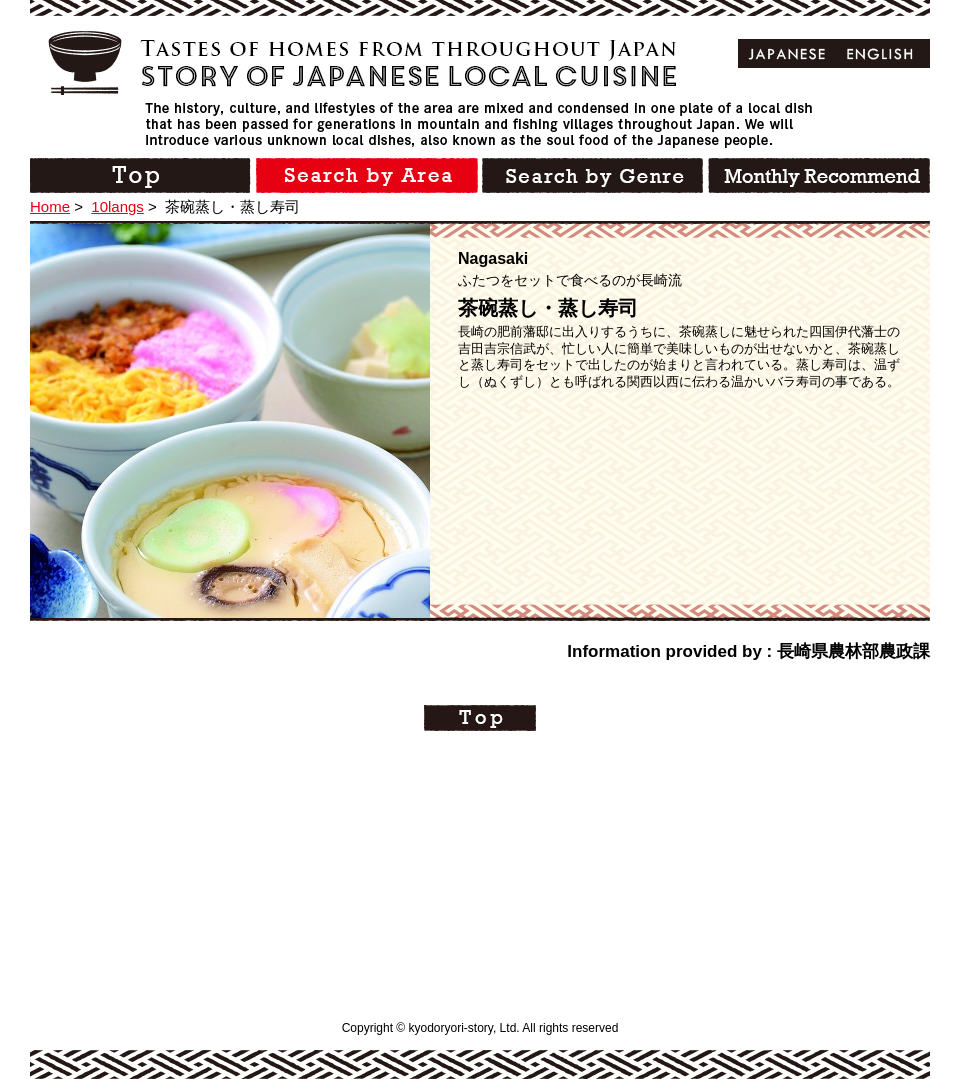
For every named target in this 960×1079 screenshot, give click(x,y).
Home (50, 206)
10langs (117, 206)
